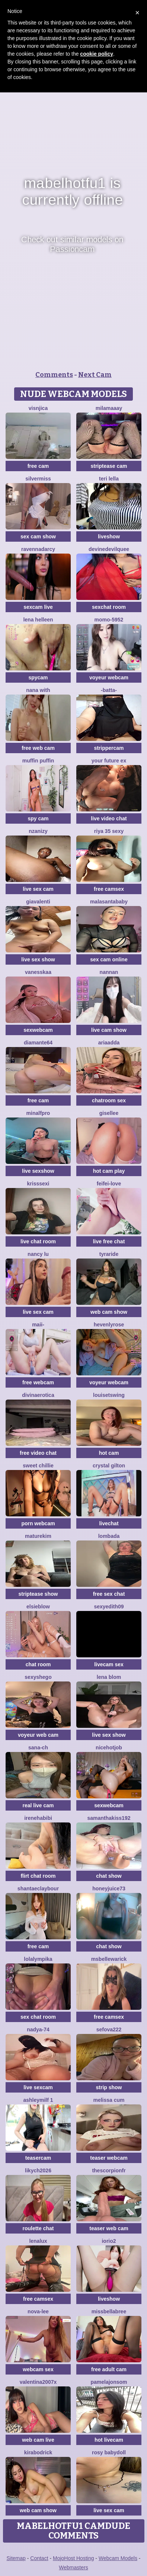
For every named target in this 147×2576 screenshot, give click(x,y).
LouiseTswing (109, 1395)
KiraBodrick (38, 2452)
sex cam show (38, 536)
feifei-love (109, 1184)
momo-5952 (109, 620)
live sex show (38, 959)
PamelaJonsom (108, 2382)
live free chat (109, 1241)
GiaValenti (38, 902)
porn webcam (38, 1523)
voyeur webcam (108, 677)
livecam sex (109, 1664)
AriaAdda (109, 1043)
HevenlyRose (109, 1325)
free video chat (38, 1453)
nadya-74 (38, 2029)
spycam (38, 677)
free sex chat (109, 1594)
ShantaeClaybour (38, 1888)
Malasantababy (109, 902)
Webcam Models (118, 2558)
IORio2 (109, 2241)
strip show (109, 2087)
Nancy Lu (38, 1254)
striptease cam (108, 466)
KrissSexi (38, 1184)
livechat (108, 1523)
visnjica (38, 408)
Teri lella (109, 479)
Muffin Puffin (38, 761)
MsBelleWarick (109, 1959)
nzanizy (38, 831)
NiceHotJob (109, 1747)
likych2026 (38, 2170)
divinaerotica (38, 1395)
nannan (109, 972)
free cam (38, 466)
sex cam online (108, 959)
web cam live (38, 2440)
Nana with (38, 690)
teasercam (38, 2158)
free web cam (38, 748)
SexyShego (38, 1677)
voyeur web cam (38, 1735)
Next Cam (95, 375)
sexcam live (38, 607)
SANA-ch (38, 1747)
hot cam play (109, 1171)
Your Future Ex (109, 761)
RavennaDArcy (38, 549)
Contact (39, 2558)
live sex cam (38, 889)
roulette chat (38, 2228)
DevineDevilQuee (109, 549)
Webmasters (73, 2567)
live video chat (109, 818)
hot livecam (109, 2440)
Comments (54, 375)
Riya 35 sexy (109, 831)
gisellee (108, 1113)
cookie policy (96, 54)
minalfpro (38, 1113)
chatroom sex (109, 1100)
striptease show (38, 1594)
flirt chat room (37, 1876)
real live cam (38, 1805)
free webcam (38, 1382)
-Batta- (109, 690)
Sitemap (15, 2558)
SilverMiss (38, 479)
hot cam (109, 1453)
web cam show (108, 1312)
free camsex (109, 889)
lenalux (38, 2241)
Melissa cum (108, 2100)
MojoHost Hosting (73, 2558)
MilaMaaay (109, 408)
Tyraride (108, 1254)
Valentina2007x (38, 2382)
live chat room (38, 1241)
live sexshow (38, 1171)
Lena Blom (109, 1677)
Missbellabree (109, 2311)
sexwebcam (38, 1030)
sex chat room (38, 2017)
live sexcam (38, 2087)
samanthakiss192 (109, 1818)
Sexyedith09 (109, 1606)
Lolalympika (38, 1959)
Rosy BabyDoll (109, 2452)
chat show (108, 1876)
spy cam (38, 818)
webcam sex (38, 2369)
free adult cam (109, 2369)
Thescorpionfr (108, 2170)
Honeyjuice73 (108, 1888)
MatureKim (38, 1536)
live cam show (109, 1030)
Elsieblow (38, 1606)
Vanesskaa (38, 972)
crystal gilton (109, 1466)
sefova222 (109, 2029)
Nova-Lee (38, 2311)
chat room (38, 1664)
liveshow (109, 536)
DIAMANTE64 (38, 1043)
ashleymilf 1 (38, 2100)
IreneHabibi (38, 1818)
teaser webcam (108, 2158)
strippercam (109, 748)
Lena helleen (38, 620)
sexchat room (109, 607)
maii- (38, 1325)
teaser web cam (108, 2228)
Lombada (109, 1536)
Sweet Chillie (38, 1466)
